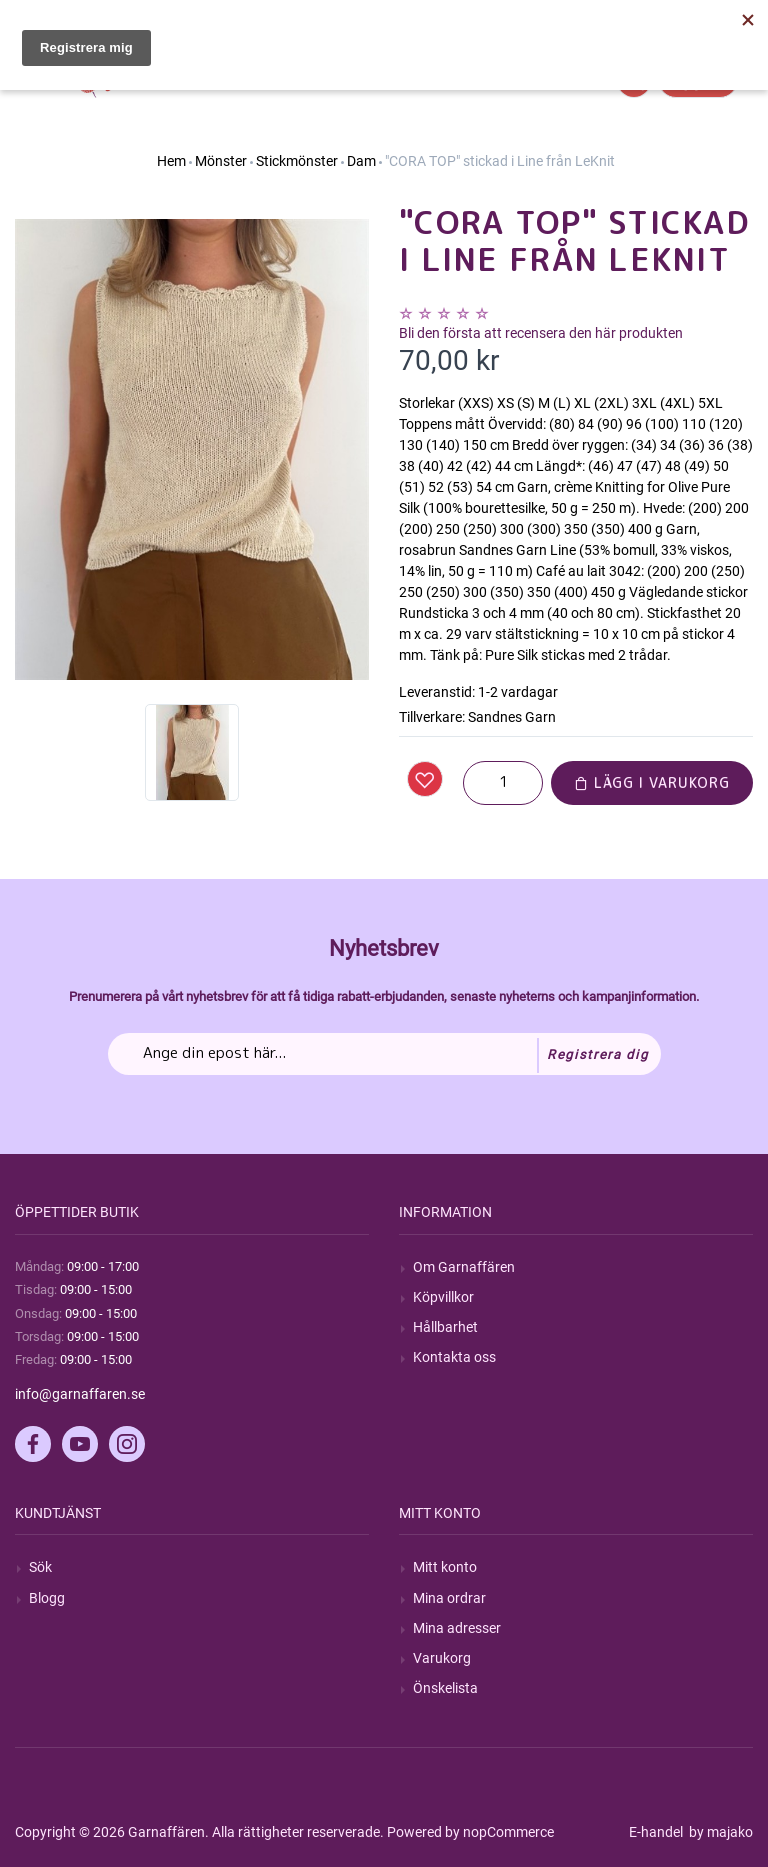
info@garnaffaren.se (80, 1394)
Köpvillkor (443, 1297)
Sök (40, 1567)
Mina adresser (457, 1628)
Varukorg (442, 1658)
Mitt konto (445, 1567)
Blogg (47, 1598)
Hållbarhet (445, 1327)
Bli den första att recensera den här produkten (541, 333)
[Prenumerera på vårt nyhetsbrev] (384, 1054)
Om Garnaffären (464, 1267)
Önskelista (445, 1688)
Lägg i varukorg (652, 782)
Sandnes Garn (512, 717)
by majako (719, 1832)
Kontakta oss (454, 1357)
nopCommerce (508, 1832)
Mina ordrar (449, 1598)
